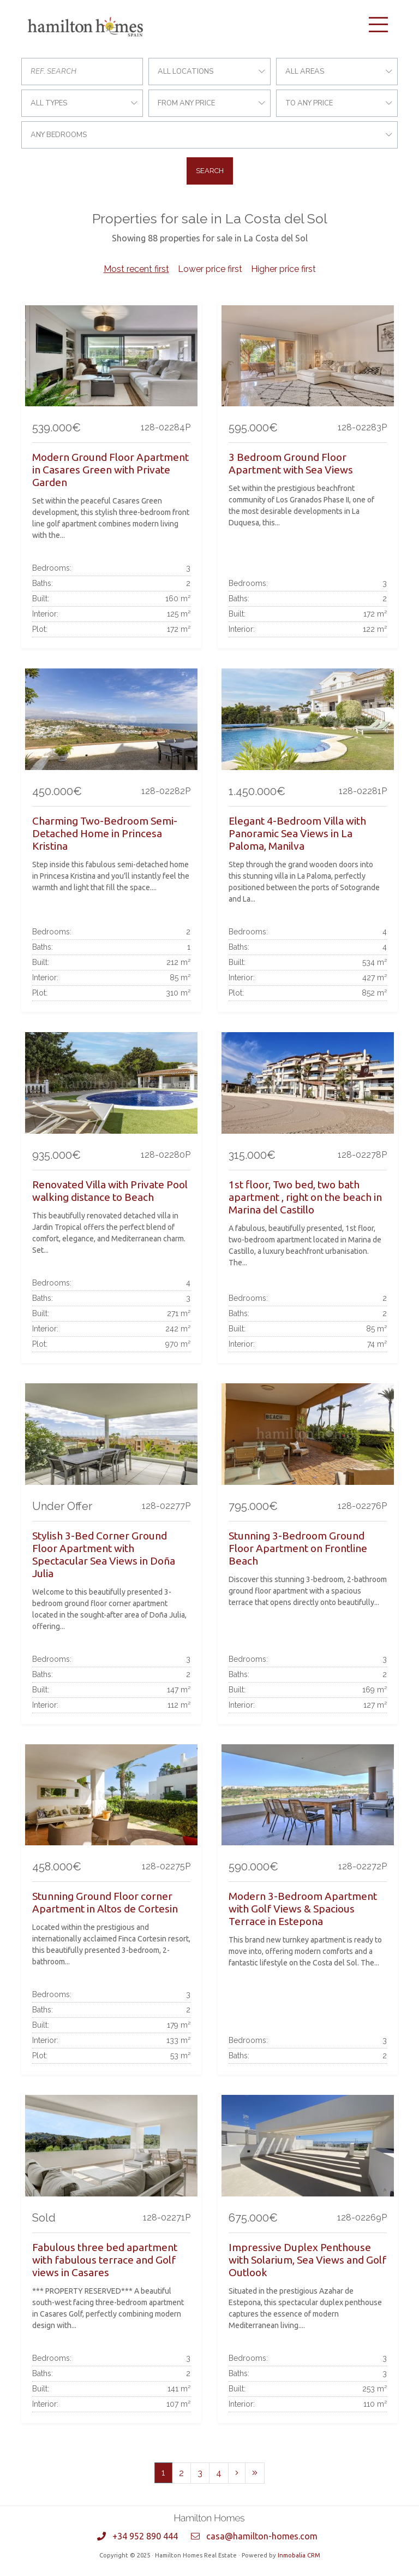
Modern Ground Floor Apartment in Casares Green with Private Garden (110, 469)
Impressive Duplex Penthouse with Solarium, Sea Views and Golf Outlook (307, 2259)
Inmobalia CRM (299, 2555)
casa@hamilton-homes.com (262, 2536)
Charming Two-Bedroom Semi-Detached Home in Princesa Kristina (104, 833)
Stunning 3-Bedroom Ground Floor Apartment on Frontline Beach (298, 1548)
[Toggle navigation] (378, 24)
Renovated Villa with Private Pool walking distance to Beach (110, 1191)
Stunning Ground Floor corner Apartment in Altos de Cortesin (105, 1902)
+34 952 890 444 (145, 2536)
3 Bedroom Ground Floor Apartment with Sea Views (291, 463)
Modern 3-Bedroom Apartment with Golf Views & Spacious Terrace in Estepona (303, 1908)
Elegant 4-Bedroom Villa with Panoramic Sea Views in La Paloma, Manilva (297, 833)
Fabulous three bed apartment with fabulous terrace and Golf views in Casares (104, 2259)
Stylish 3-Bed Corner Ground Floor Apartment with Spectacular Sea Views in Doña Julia (103, 1554)
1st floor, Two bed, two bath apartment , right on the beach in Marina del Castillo (305, 1197)
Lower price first (210, 269)
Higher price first (283, 269)
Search (210, 171)
